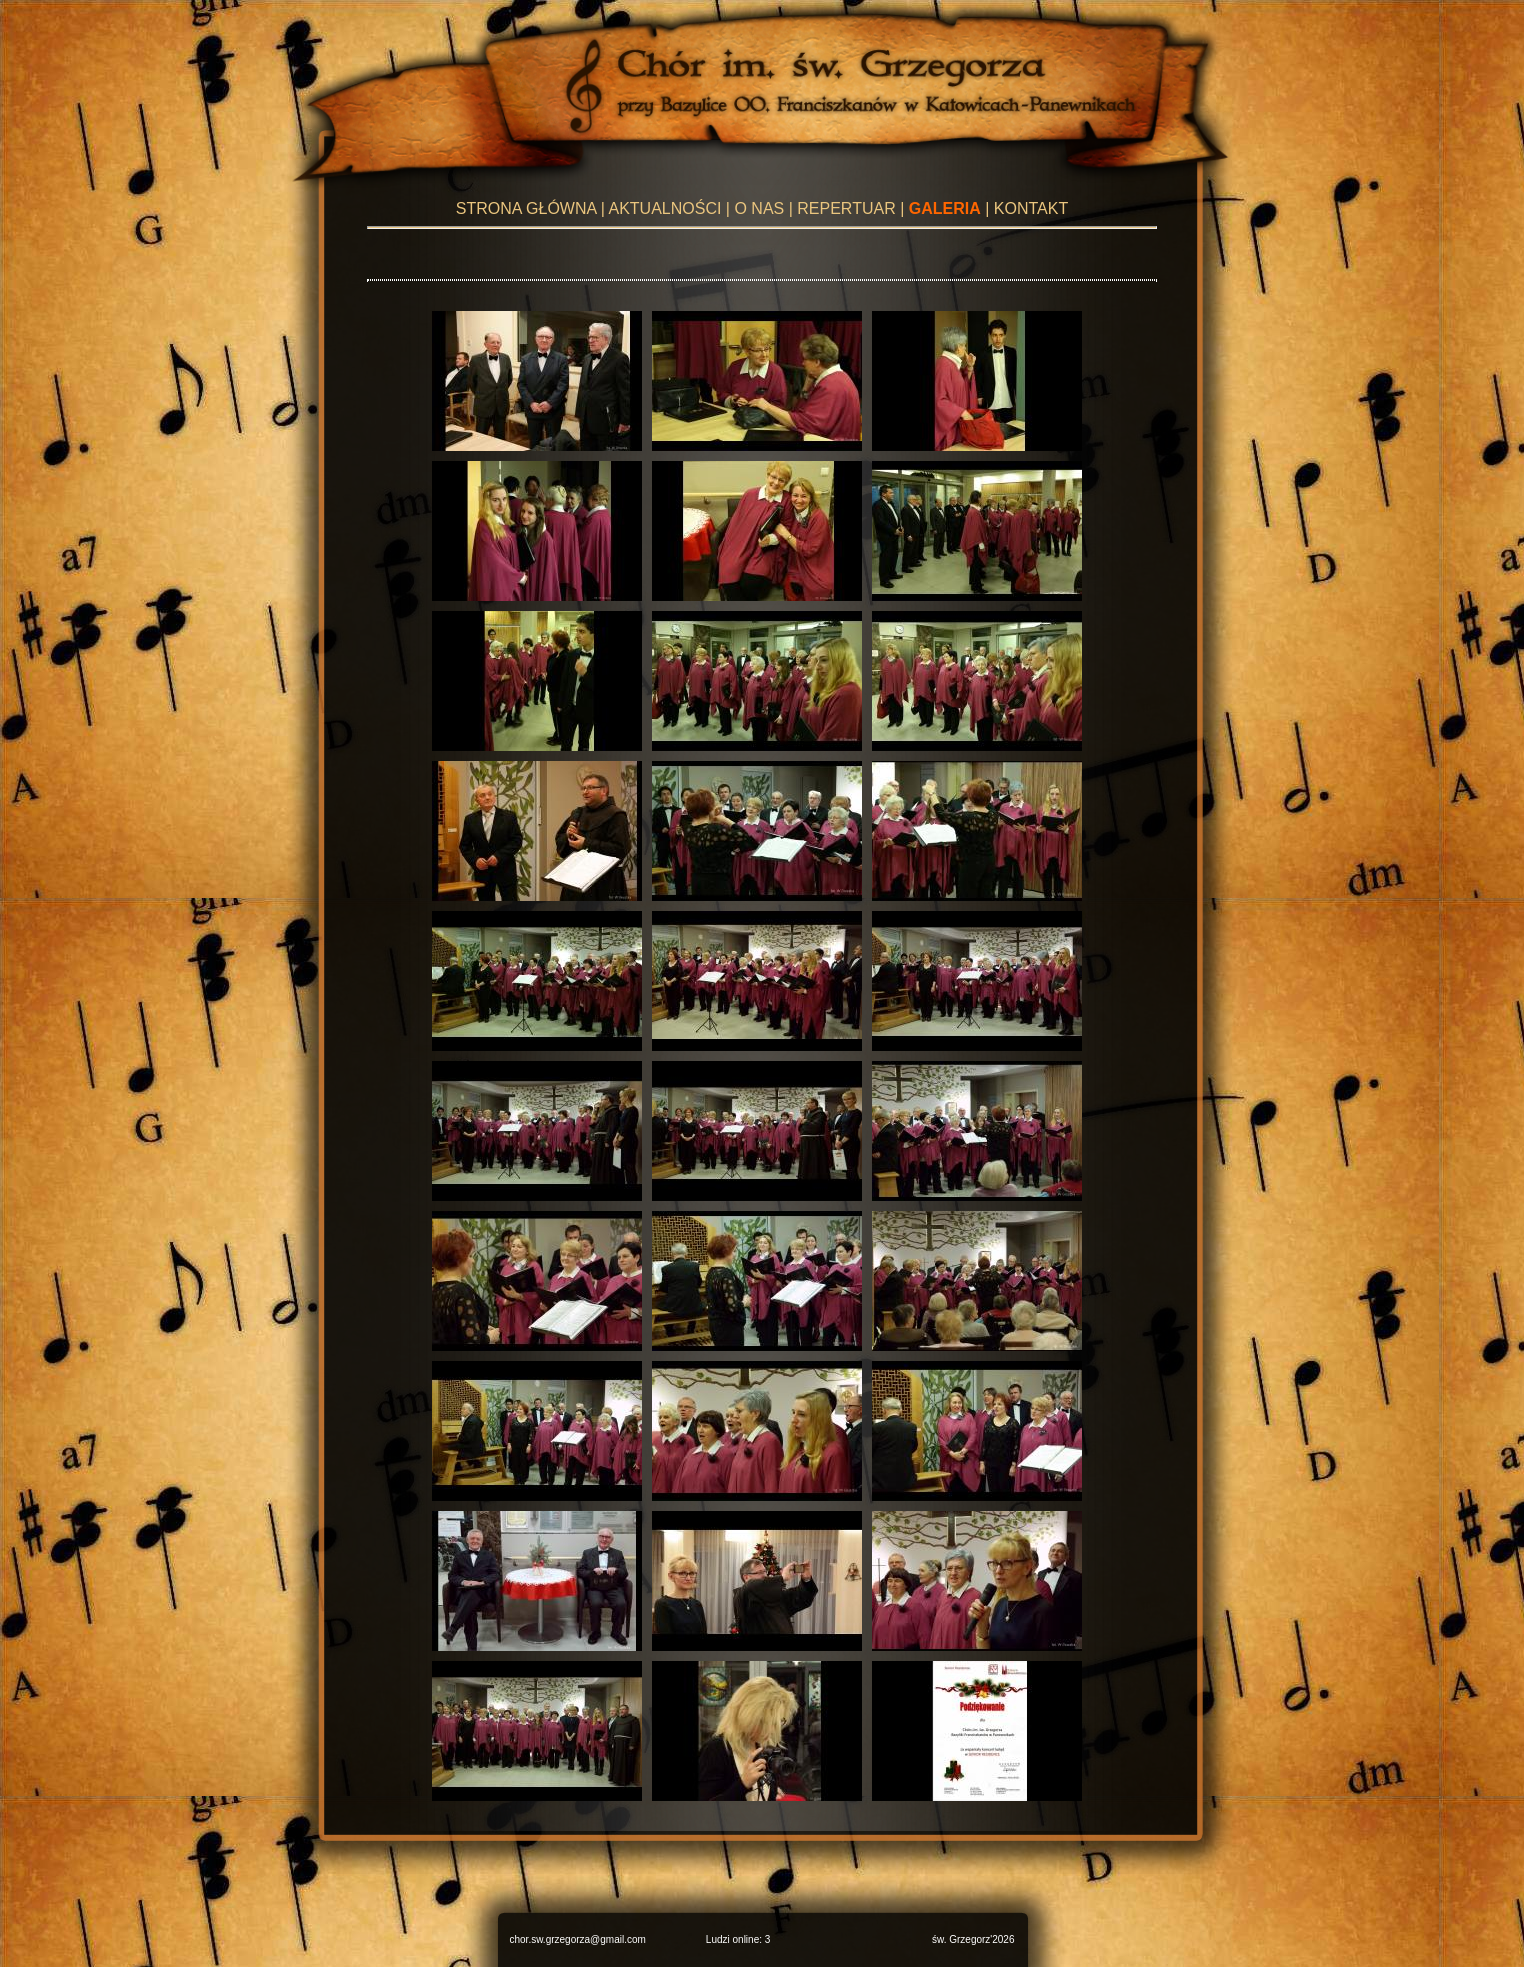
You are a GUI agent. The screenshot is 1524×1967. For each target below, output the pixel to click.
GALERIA (945, 208)
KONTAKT (1031, 208)
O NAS (759, 208)
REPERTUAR (846, 208)
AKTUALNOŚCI (664, 208)
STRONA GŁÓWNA (526, 208)
